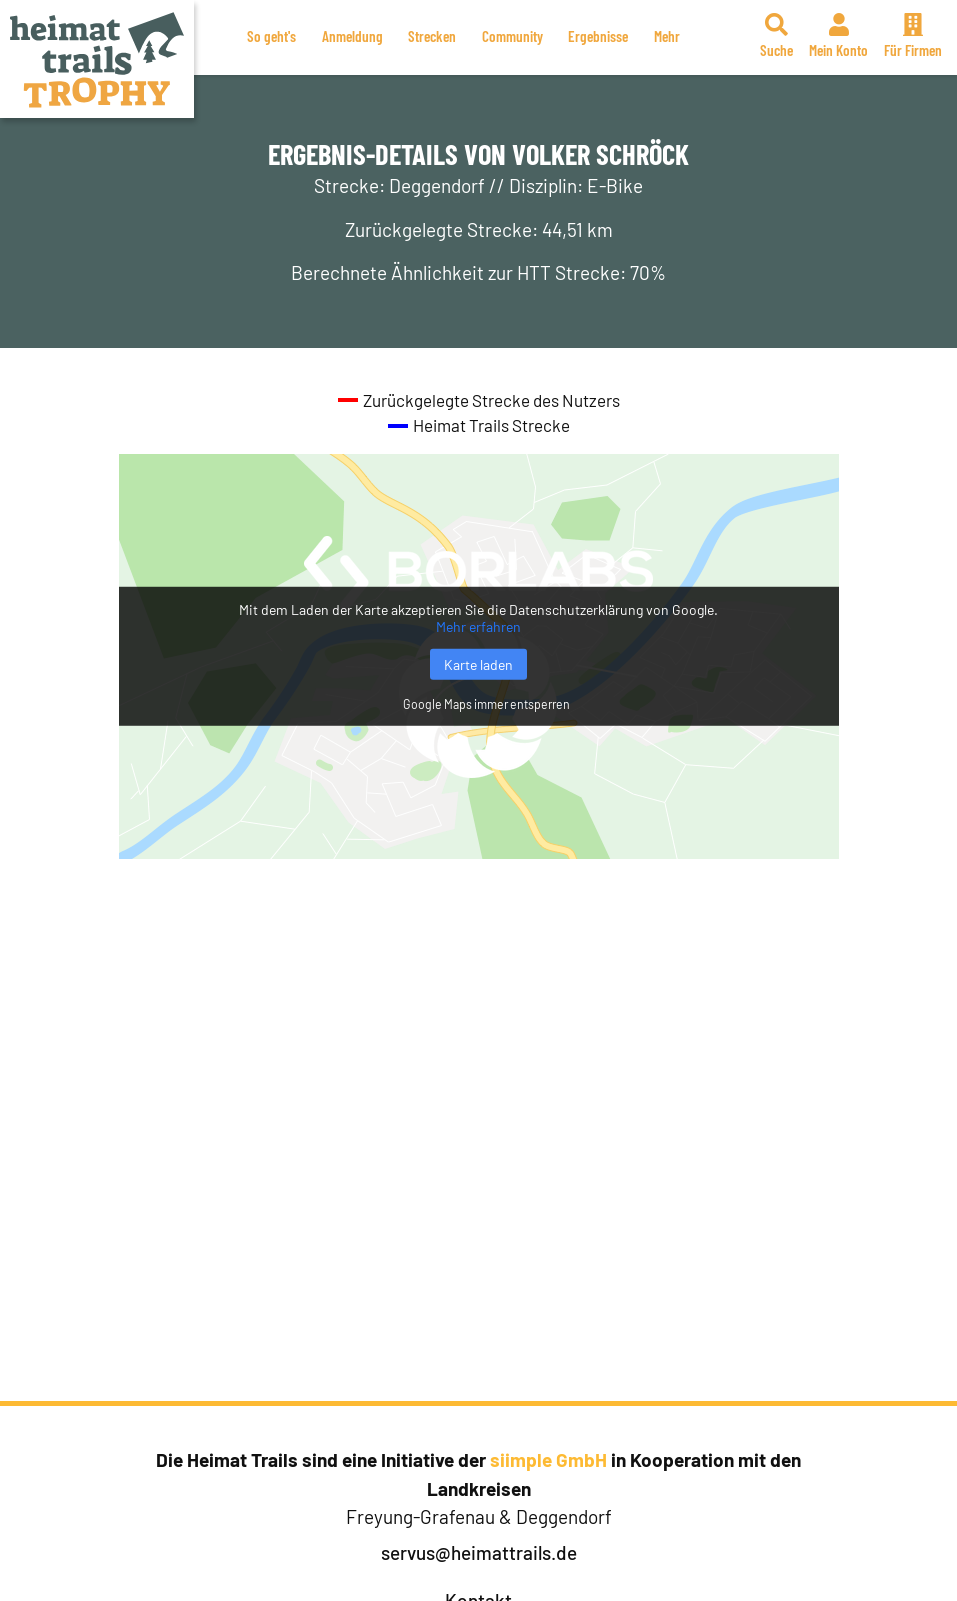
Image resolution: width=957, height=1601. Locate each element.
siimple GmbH (548, 1459)
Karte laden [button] (478, 664)
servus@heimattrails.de (479, 1552)
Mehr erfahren (478, 626)
